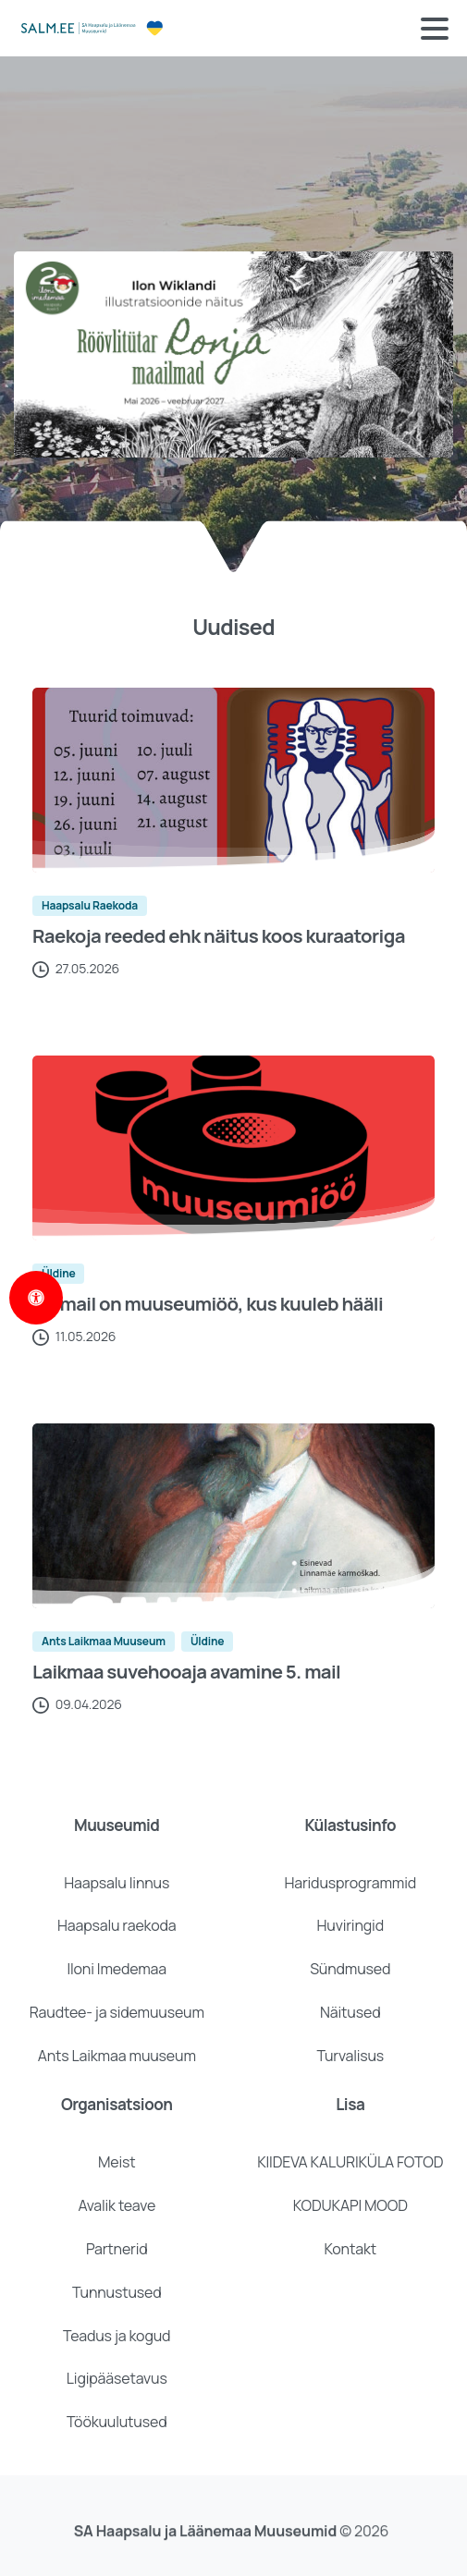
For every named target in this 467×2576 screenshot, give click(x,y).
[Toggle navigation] (434, 28)
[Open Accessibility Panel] (36, 1298)
